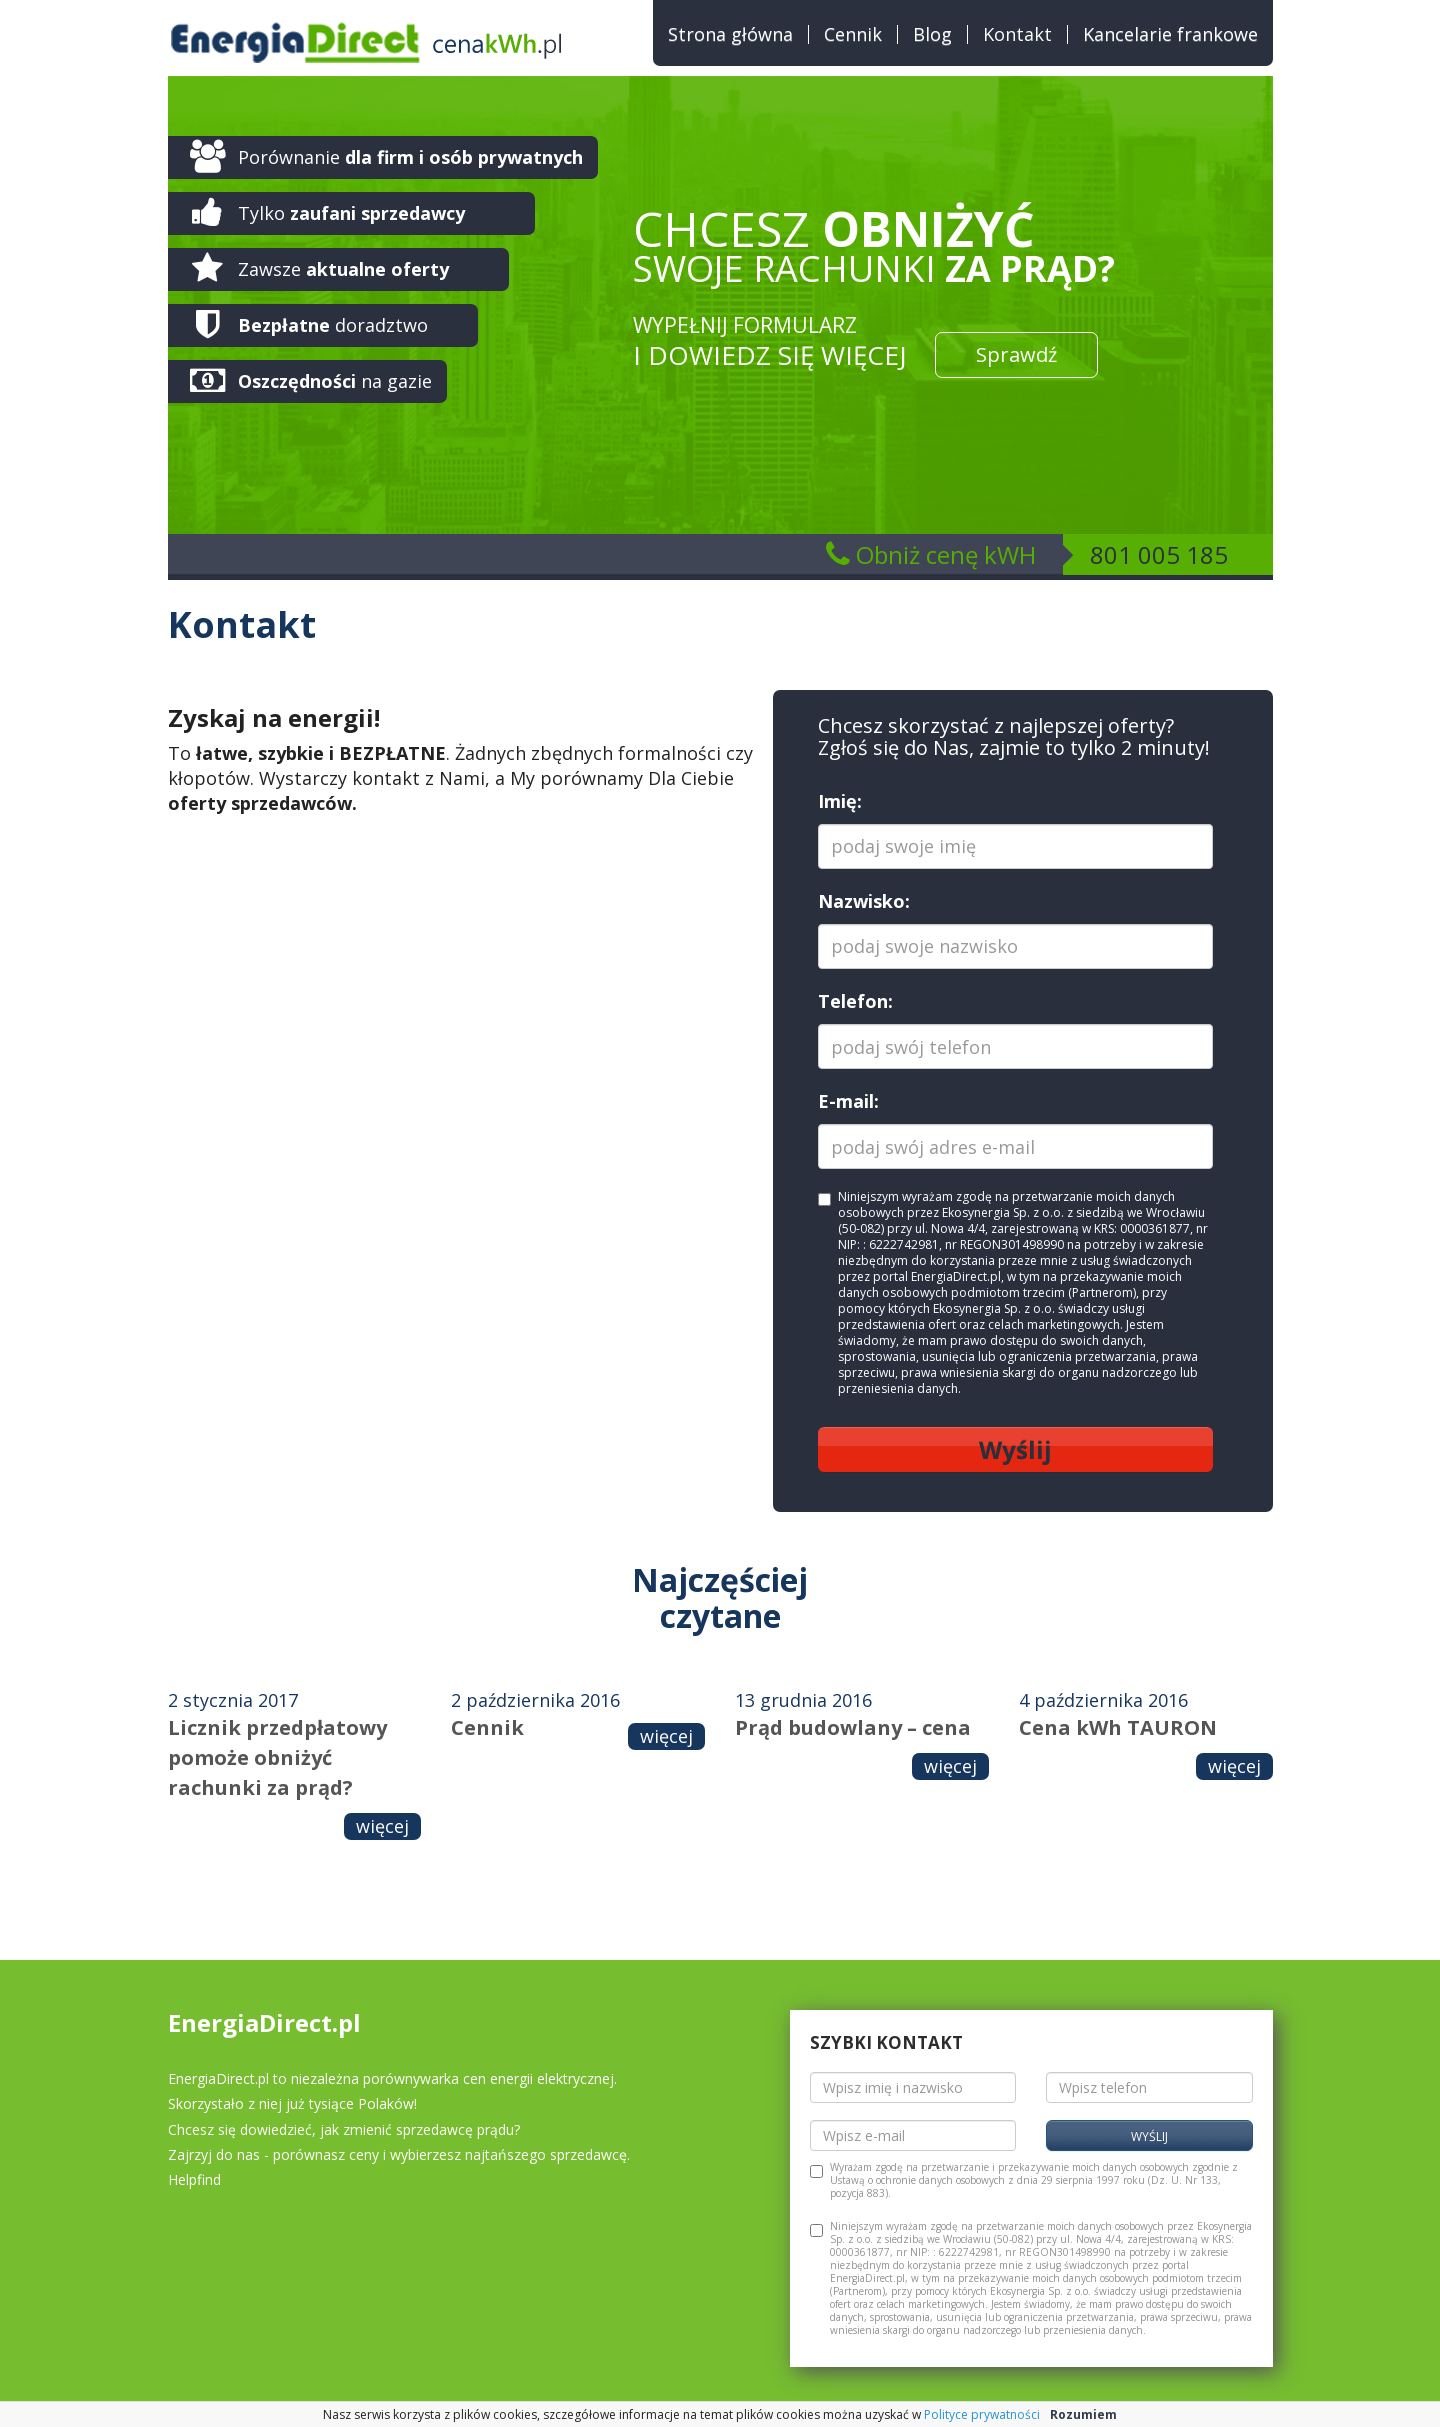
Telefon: (855, 1001)
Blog (932, 34)
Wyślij (1015, 1449)
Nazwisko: (864, 901)
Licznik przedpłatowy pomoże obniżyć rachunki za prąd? (277, 1757)
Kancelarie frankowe (1170, 34)
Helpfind (194, 2179)
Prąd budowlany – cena (853, 1727)
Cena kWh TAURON (1118, 1727)
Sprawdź (1016, 354)
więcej (382, 1826)
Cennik (853, 34)
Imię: (840, 801)
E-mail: (848, 1101)
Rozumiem (1083, 2414)
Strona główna (730, 34)
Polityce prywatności (982, 2414)
